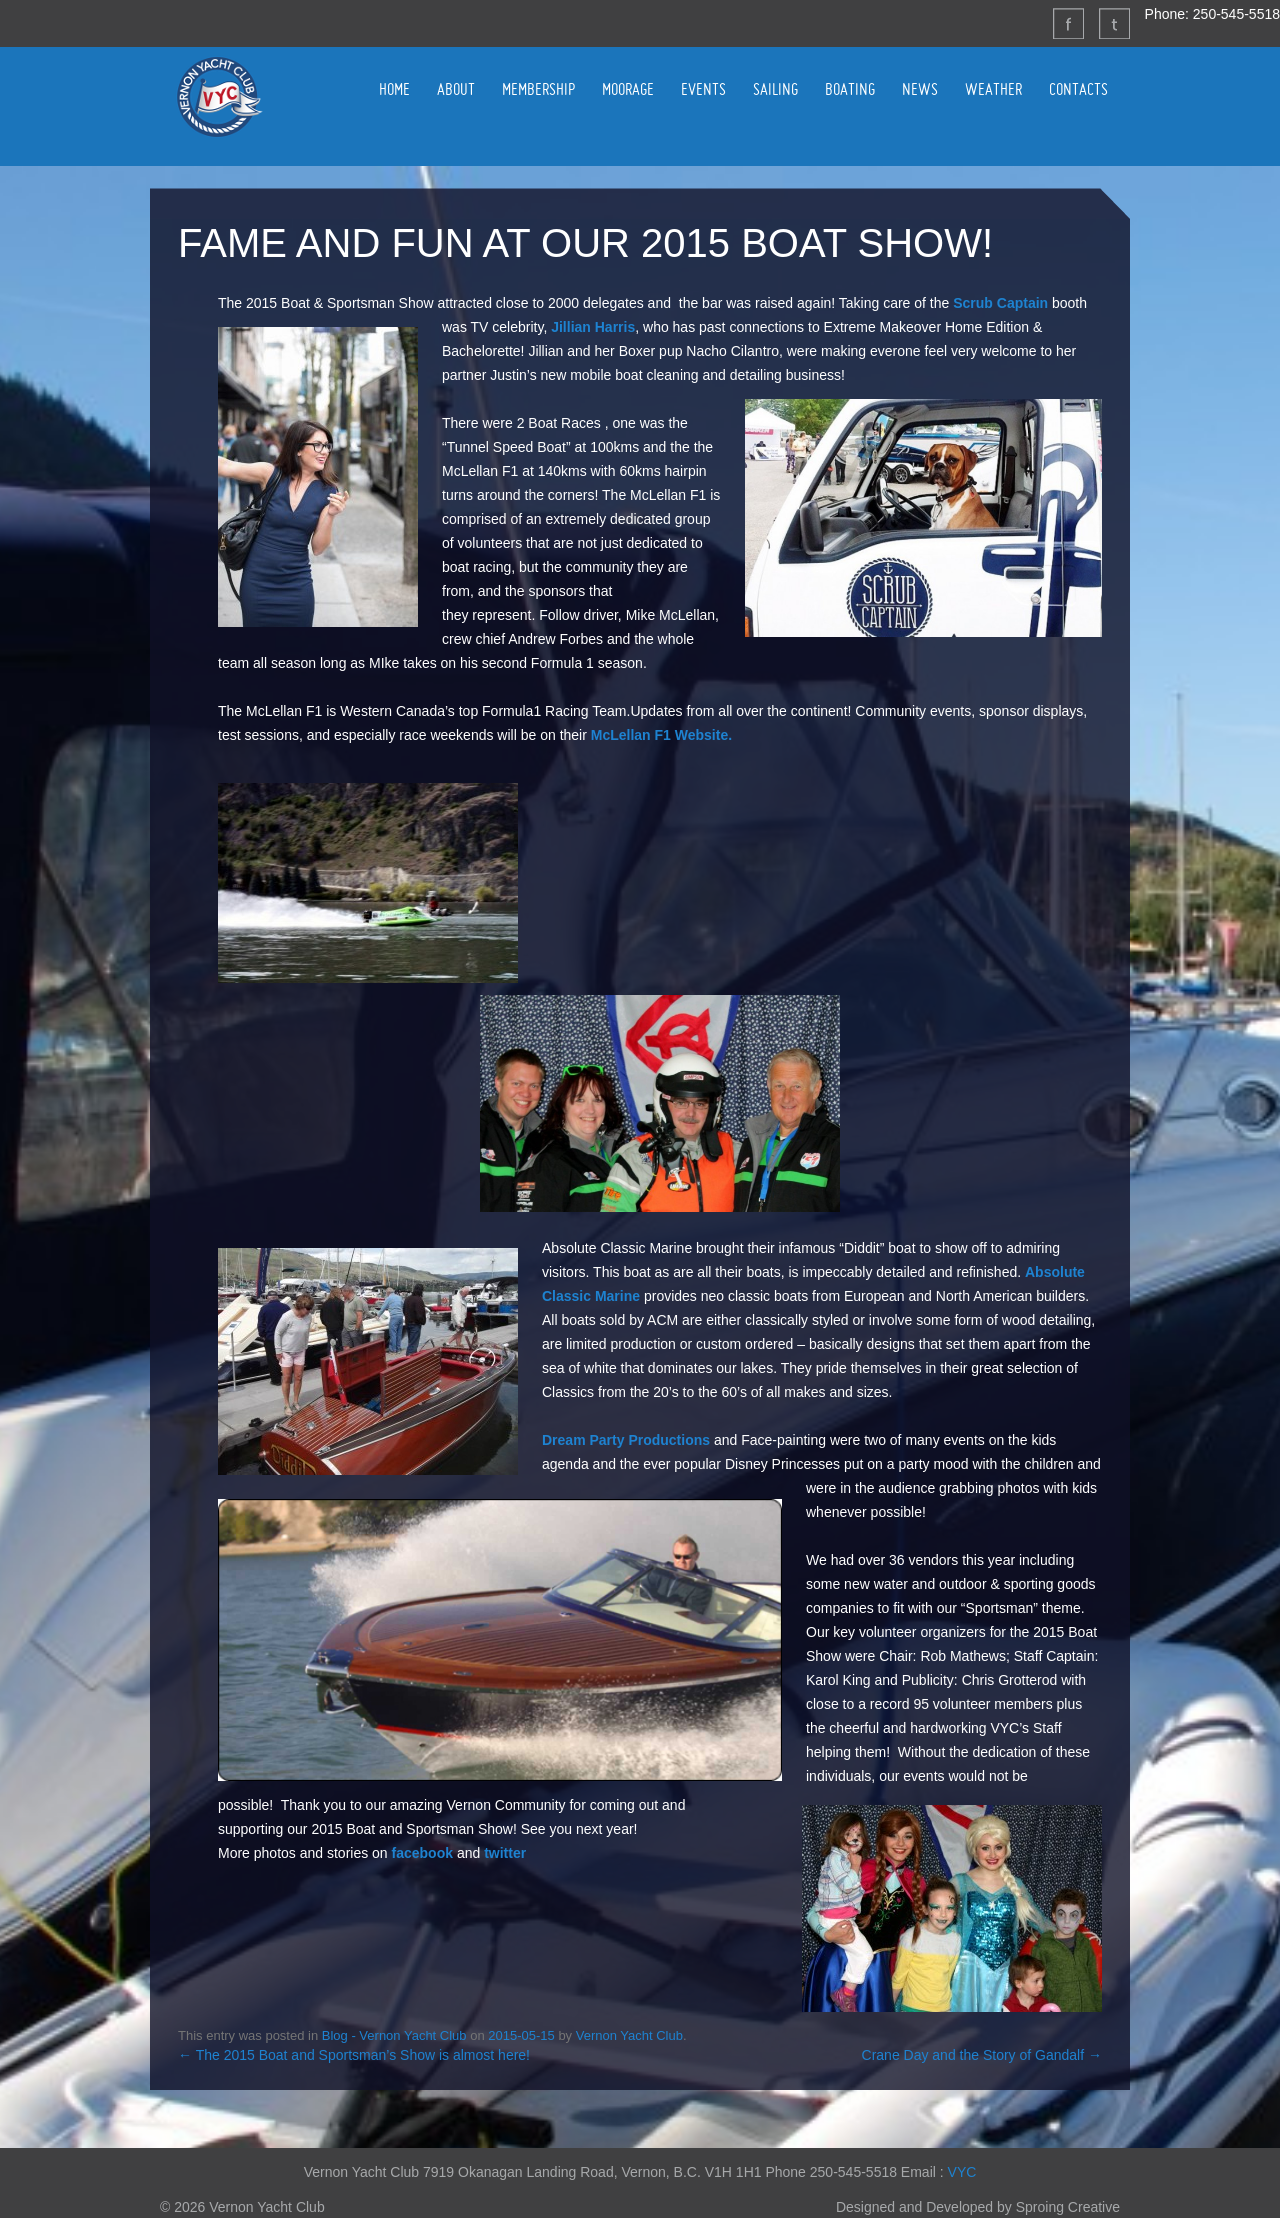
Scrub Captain (1000, 303)
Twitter (1114, 23)
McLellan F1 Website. (661, 735)
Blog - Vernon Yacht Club (394, 2035)
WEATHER (993, 89)
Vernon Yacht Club (219, 97)
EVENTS (703, 89)
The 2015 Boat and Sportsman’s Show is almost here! (354, 2055)
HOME (394, 89)
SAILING (775, 89)
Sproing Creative (1068, 2207)
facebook (422, 1853)
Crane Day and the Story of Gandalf (982, 2055)
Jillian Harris (593, 327)
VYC (962, 2172)
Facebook (1068, 23)
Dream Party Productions (626, 1440)
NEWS (920, 89)
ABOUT (456, 89)
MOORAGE (628, 89)
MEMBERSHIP (538, 89)
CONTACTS (1078, 89)
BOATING (850, 89)
